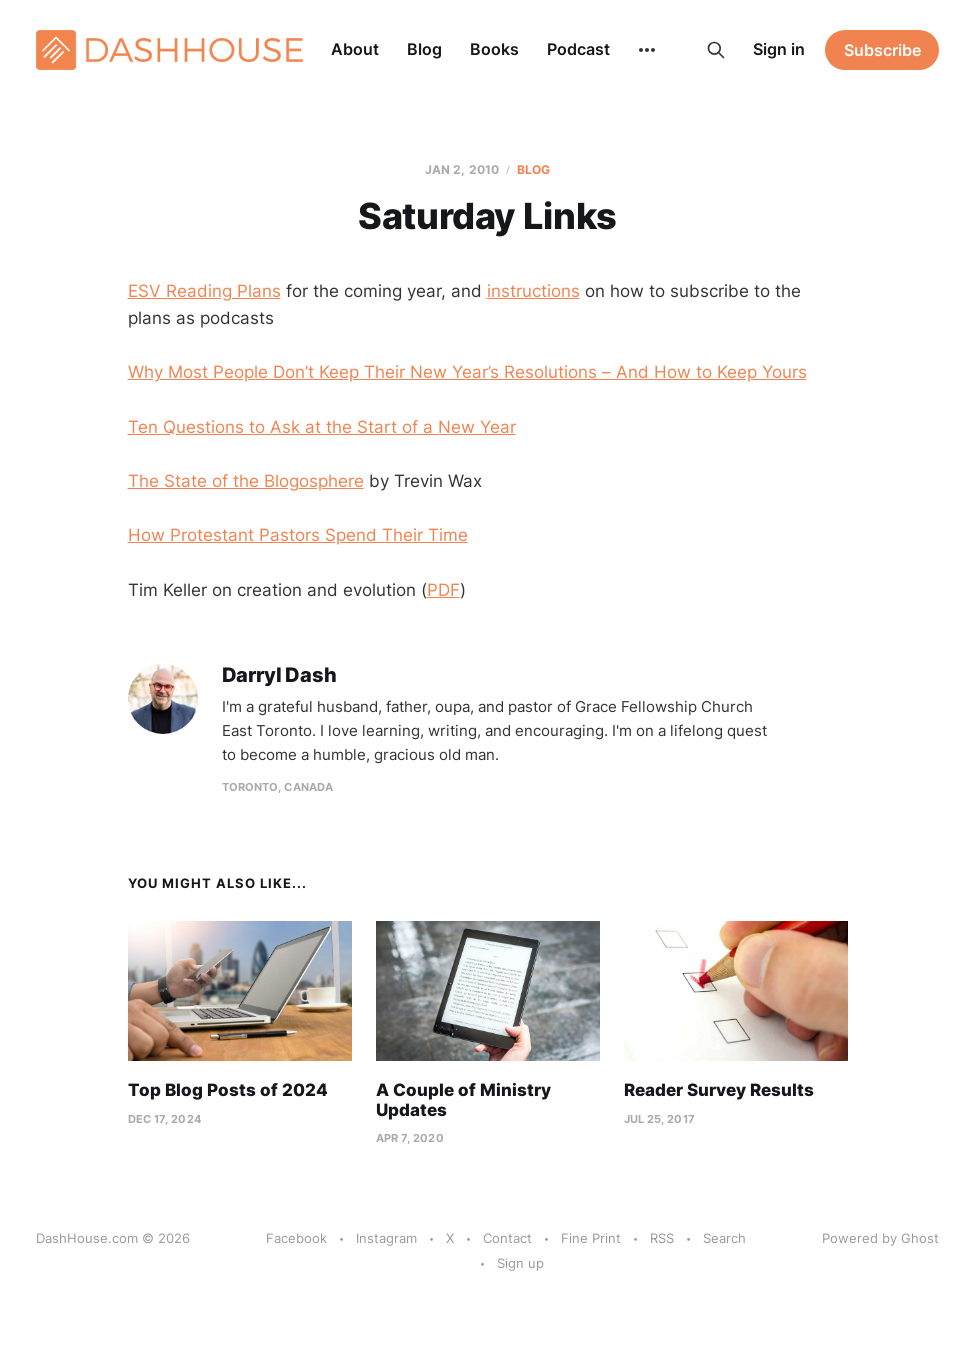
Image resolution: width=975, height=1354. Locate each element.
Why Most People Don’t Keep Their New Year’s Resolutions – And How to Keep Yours (467, 372)
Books (494, 49)
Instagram (386, 1238)
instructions (533, 291)
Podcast (578, 49)
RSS (662, 1238)
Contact (507, 1238)
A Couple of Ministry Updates (463, 1100)
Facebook (296, 1238)
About (355, 49)
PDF (443, 590)
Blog (424, 49)
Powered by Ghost (880, 1238)
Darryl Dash (279, 675)
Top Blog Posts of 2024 (228, 1090)
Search (724, 1238)
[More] (647, 50)
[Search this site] (716, 50)
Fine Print (591, 1238)
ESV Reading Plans (204, 291)
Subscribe (882, 50)
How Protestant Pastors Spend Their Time (298, 535)
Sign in (779, 49)
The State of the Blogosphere (246, 481)
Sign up (520, 1263)
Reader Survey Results (719, 1090)
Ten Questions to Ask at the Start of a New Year (322, 427)
